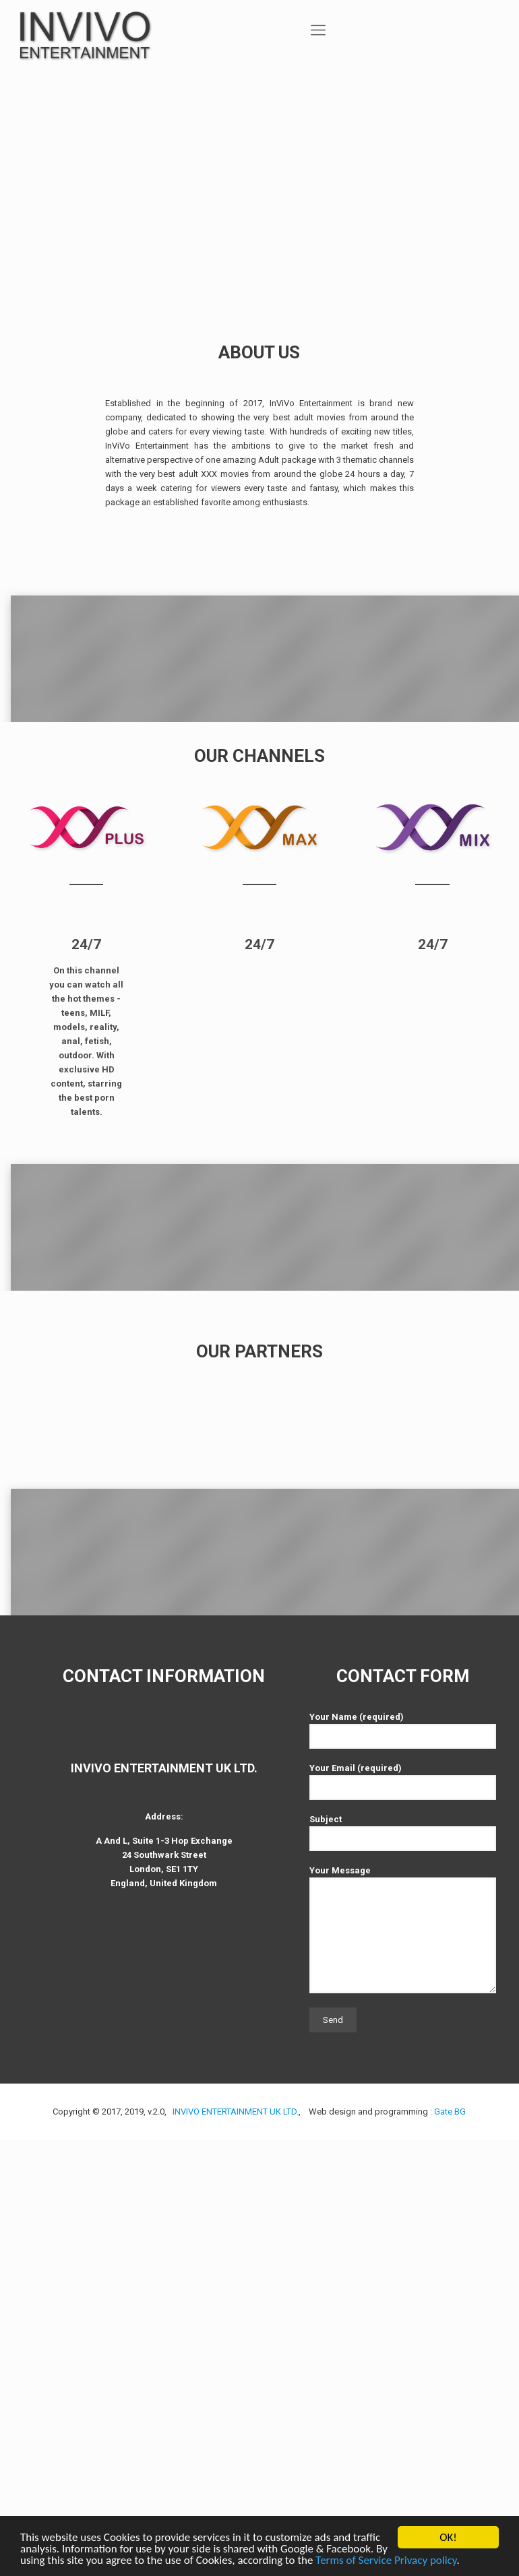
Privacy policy (425, 2560)
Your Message (403, 2365)
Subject (403, 2268)
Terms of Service (353, 2560)
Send (333, 2456)
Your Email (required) (403, 2217)
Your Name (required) (403, 2166)
